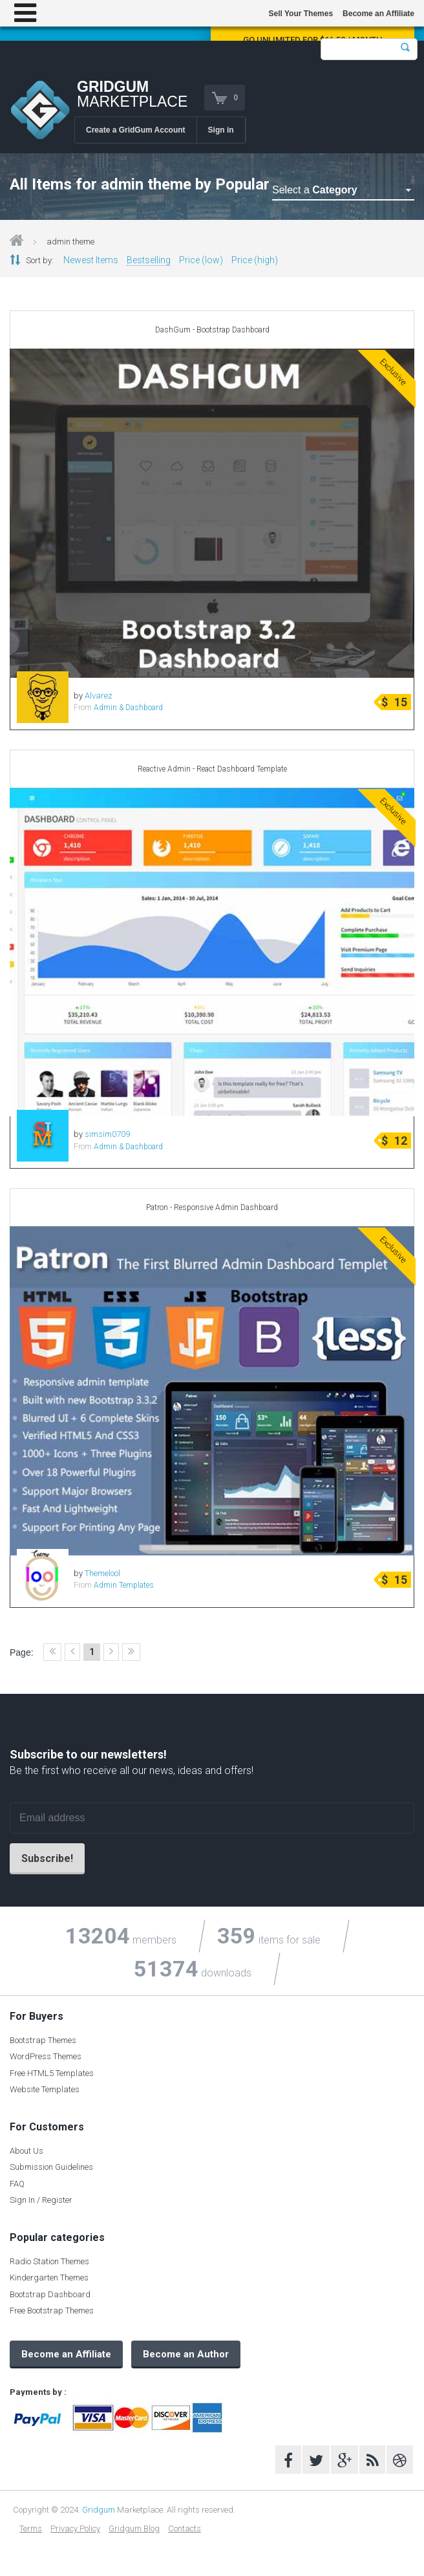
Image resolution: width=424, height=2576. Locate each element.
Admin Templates (124, 1585)
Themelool (102, 1573)
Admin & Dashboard (128, 707)
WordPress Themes (45, 2056)
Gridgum (98, 2510)
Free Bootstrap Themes (52, 2310)
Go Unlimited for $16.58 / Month (312, 40)
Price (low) (201, 260)
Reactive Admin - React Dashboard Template (212, 769)
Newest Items (90, 260)
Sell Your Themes (300, 13)
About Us (26, 2151)
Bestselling (149, 260)
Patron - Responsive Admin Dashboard (212, 1207)
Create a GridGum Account (136, 130)
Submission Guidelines (51, 2167)
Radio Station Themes (49, 2261)
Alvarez (98, 695)
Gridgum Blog (134, 2528)
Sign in (221, 130)
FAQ (17, 2184)
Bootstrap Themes (43, 2040)
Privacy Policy (75, 2528)
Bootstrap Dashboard (50, 2294)
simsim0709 (107, 1134)
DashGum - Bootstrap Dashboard (212, 329)
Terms (30, 2528)
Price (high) (254, 260)
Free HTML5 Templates (52, 2073)
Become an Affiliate (378, 13)
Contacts (184, 2528)
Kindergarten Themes (49, 2277)
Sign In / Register (41, 2200)
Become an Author (186, 2354)
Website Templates (45, 2089)
